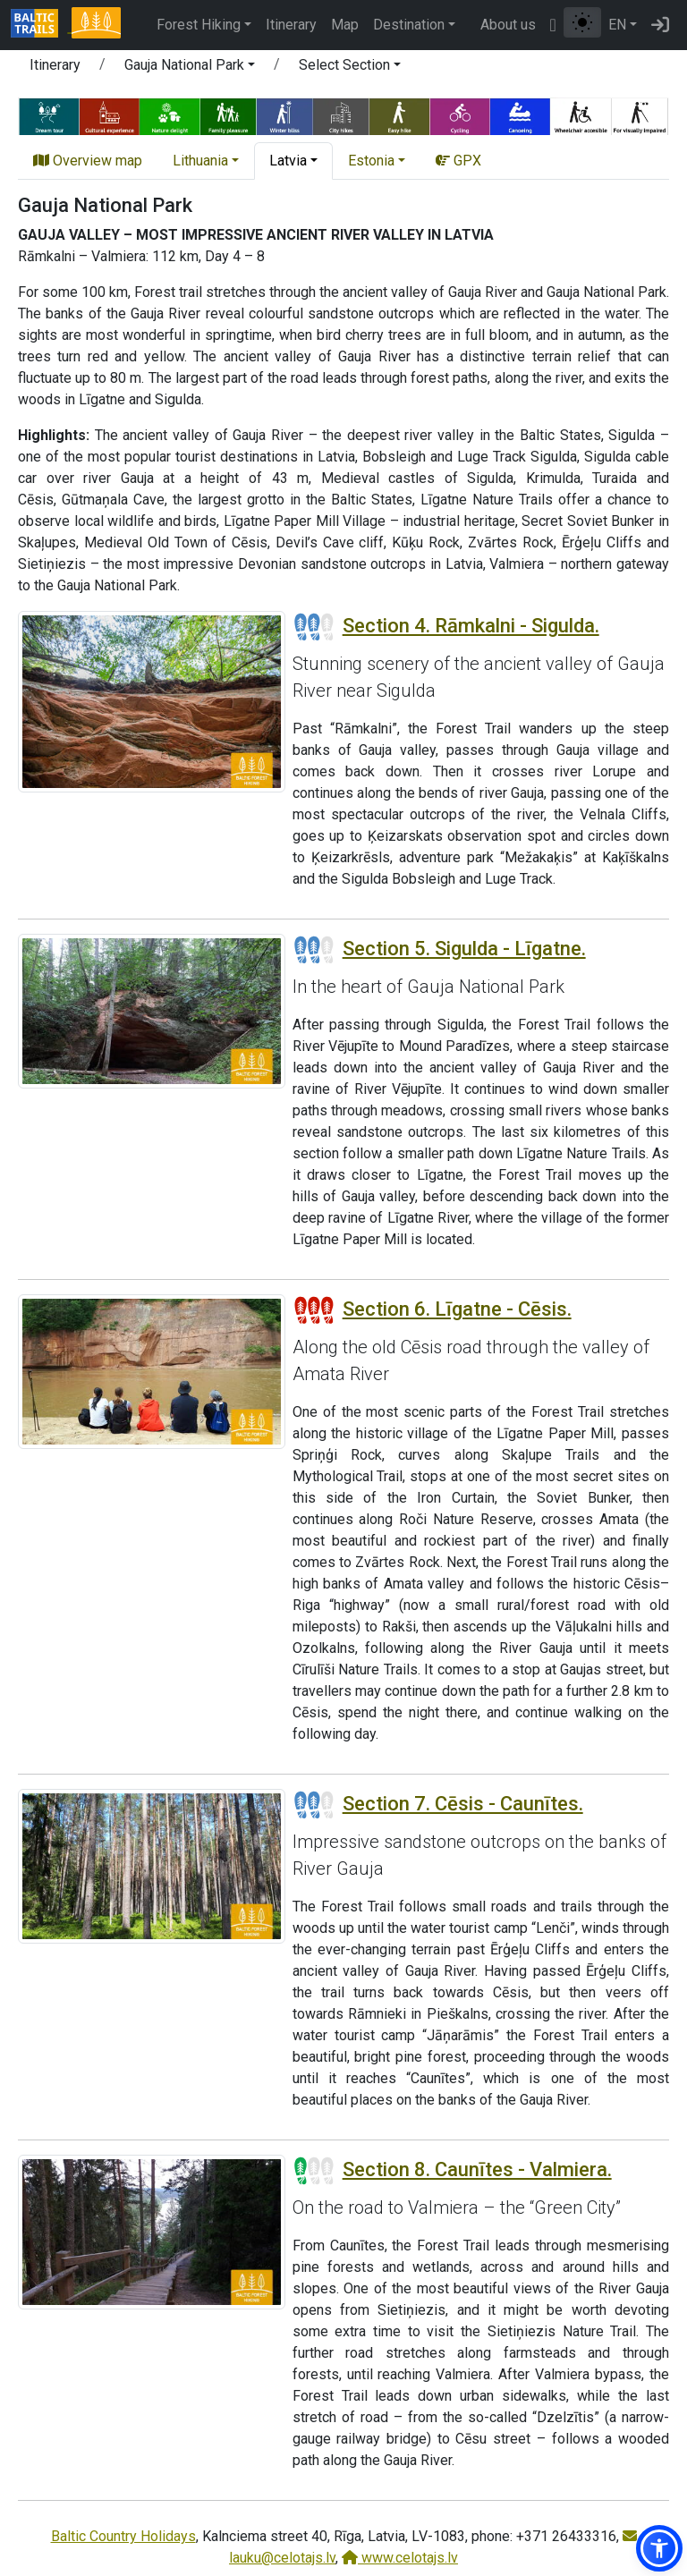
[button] (190, 68)
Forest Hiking (199, 24)
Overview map (87, 160)
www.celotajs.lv (400, 2557)
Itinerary (291, 24)
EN (617, 24)
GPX (458, 160)
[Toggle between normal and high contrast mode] (582, 22)
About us (508, 24)
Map (345, 24)
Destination (409, 24)
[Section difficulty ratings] (314, 627)
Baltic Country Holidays (123, 2536)
